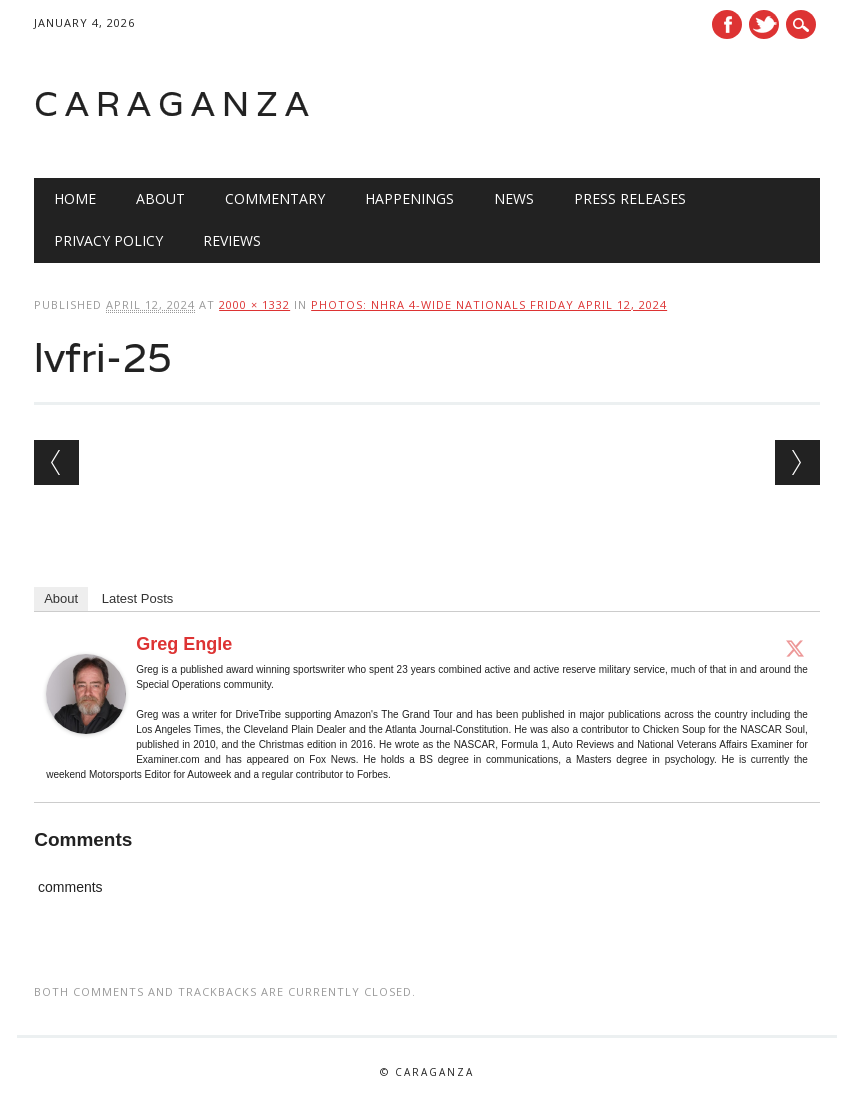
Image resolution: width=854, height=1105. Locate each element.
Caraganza (175, 103)
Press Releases (630, 198)
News (514, 198)
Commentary (275, 198)
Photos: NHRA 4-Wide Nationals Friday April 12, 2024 (489, 304)
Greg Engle (184, 644)
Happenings (409, 198)
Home (75, 198)
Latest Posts (138, 598)
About (160, 198)
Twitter (764, 24)
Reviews (232, 240)
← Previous (56, 462)
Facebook (727, 24)
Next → (797, 462)
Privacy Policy (108, 240)
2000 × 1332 (254, 304)
